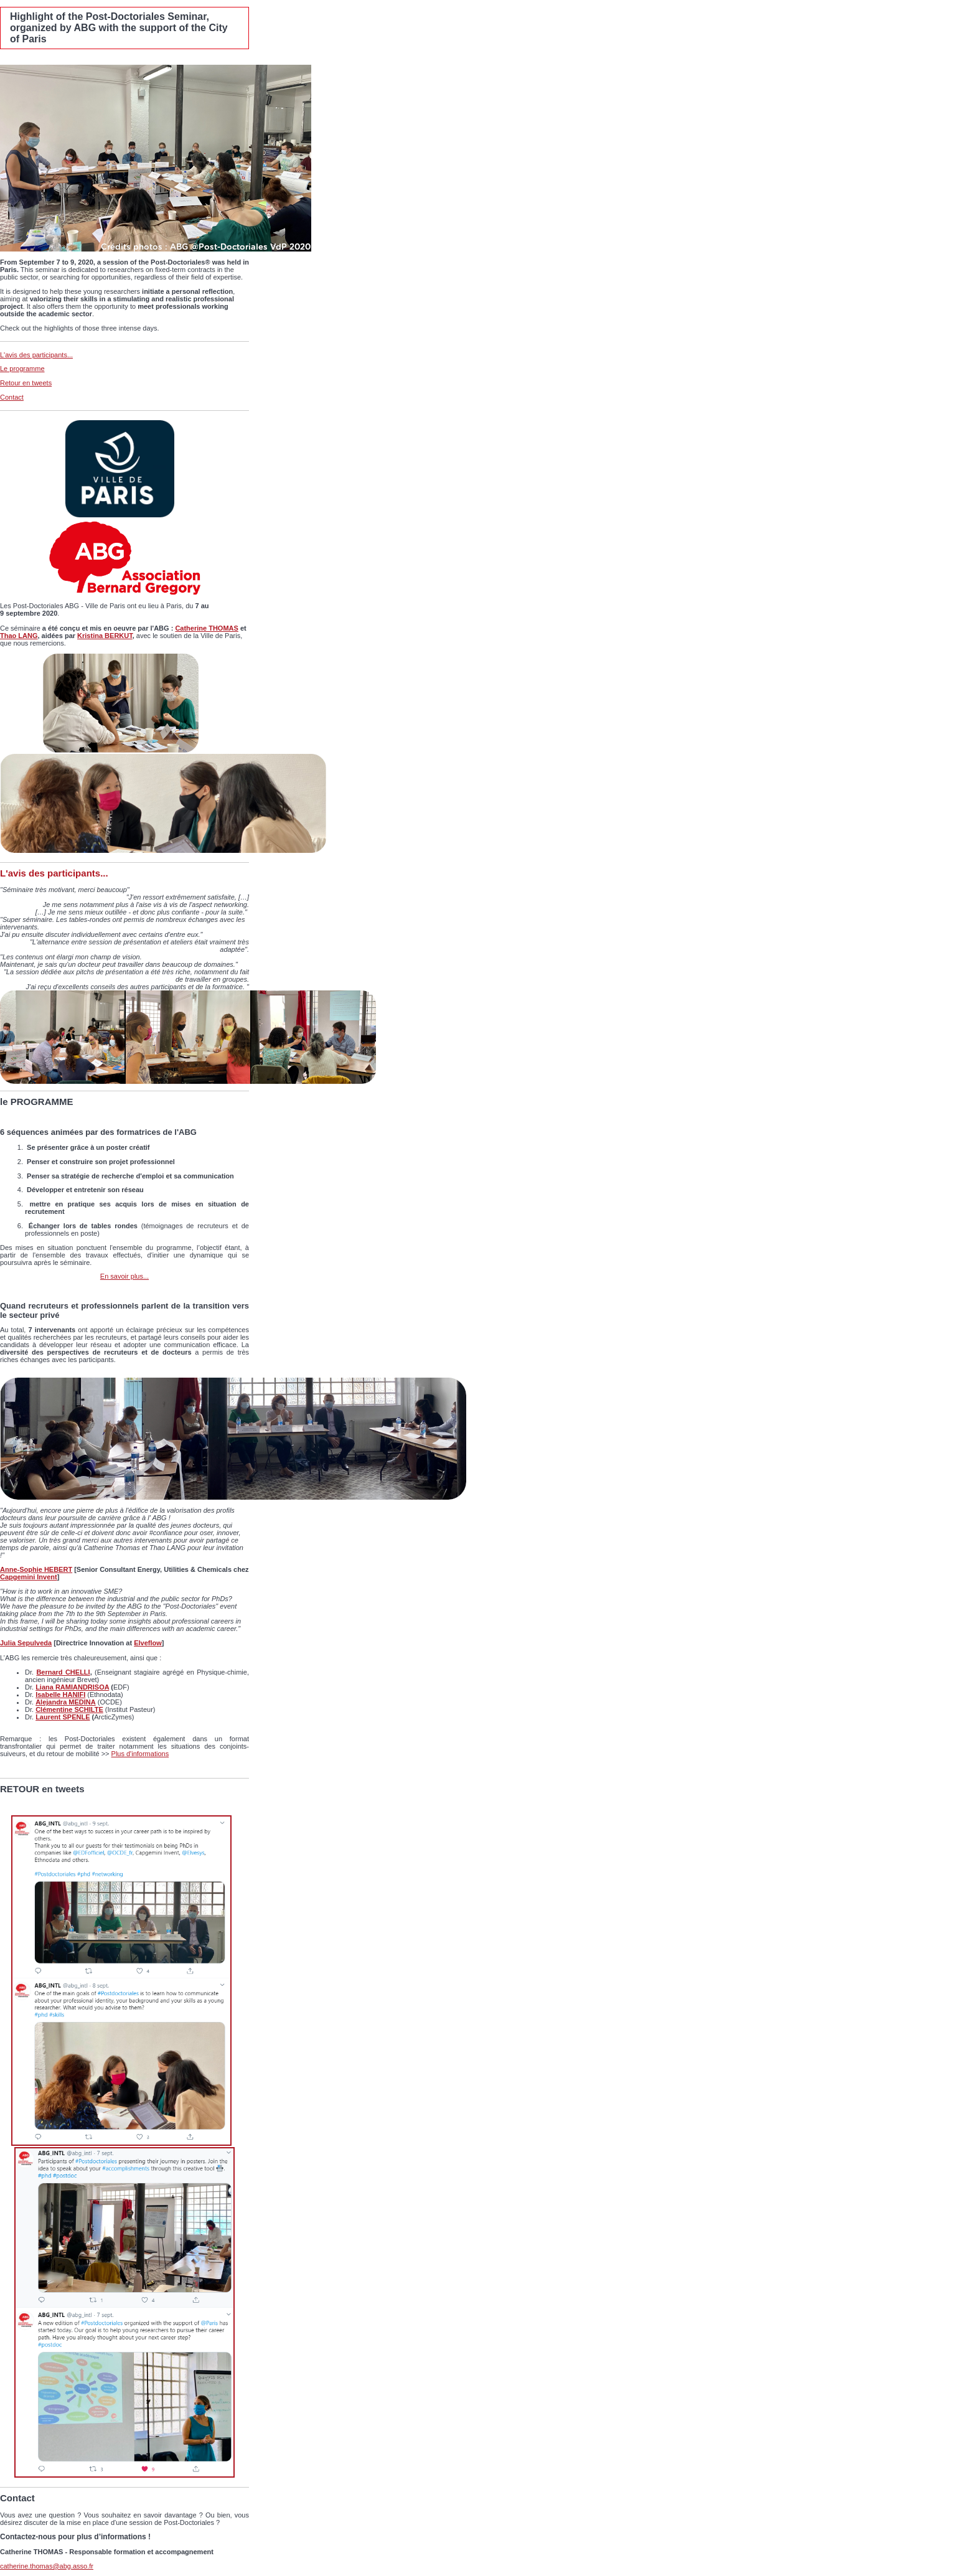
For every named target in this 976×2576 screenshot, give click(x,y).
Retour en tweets (26, 383)
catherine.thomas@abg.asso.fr (46, 2566)
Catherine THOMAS (206, 628)
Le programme (22, 368)
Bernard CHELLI (63, 1672)
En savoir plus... (124, 1276)
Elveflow (148, 1643)
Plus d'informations (140, 1753)
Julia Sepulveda (26, 1643)
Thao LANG (19, 635)
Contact (12, 397)
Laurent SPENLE (62, 1717)
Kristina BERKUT (105, 635)
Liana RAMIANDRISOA (72, 1687)
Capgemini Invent (28, 1577)
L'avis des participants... (36, 355)
